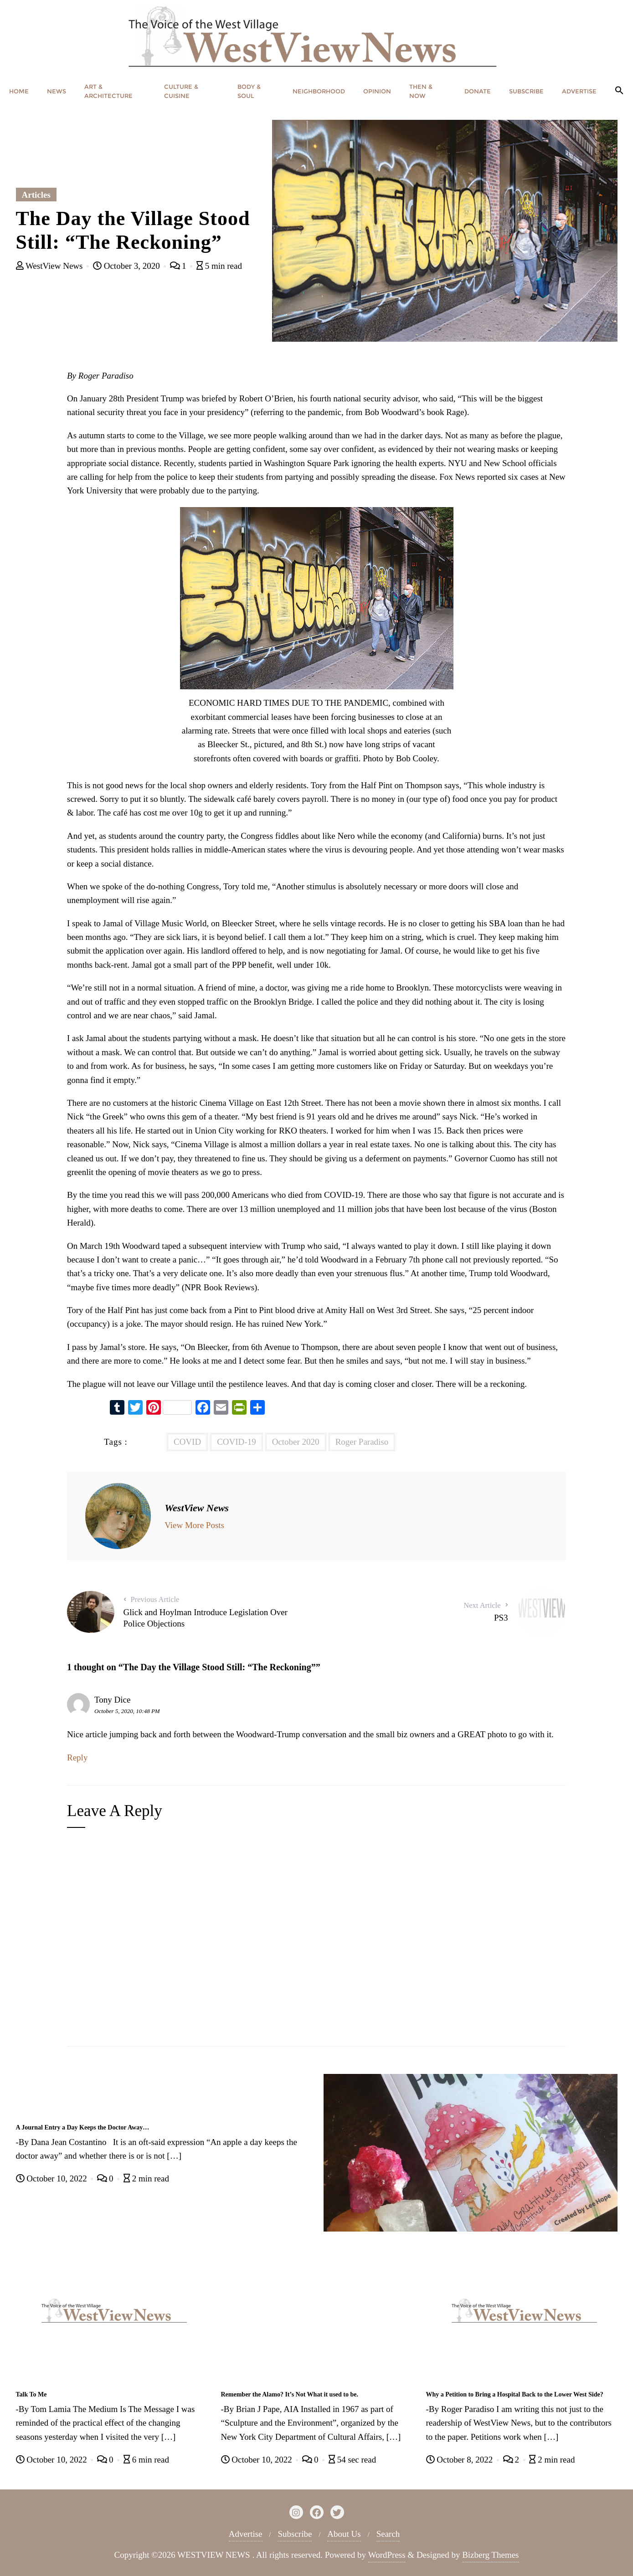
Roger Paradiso (362, 1442)
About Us (343, 2534)
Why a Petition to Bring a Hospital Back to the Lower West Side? (514, 2394)
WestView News (50, 266)
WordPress (387, 2555)
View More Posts (194, 1525)
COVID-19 (236, 1442)
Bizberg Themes (490, 2555)
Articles (36, 195)
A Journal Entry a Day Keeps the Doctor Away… (82, 2127)
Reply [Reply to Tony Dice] (77, 1757)
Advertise (245, 2534)
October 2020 (295, 1442)
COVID (187, 1442)
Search (388, 2534)
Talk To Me (31, 2394)
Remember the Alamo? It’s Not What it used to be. (290, 2394)
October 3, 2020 (127, 266)
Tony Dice (112, 1699)
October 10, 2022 (52, 2178)
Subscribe (295, 2534)
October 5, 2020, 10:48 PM (127, 1711)
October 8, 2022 (460, 2459)
